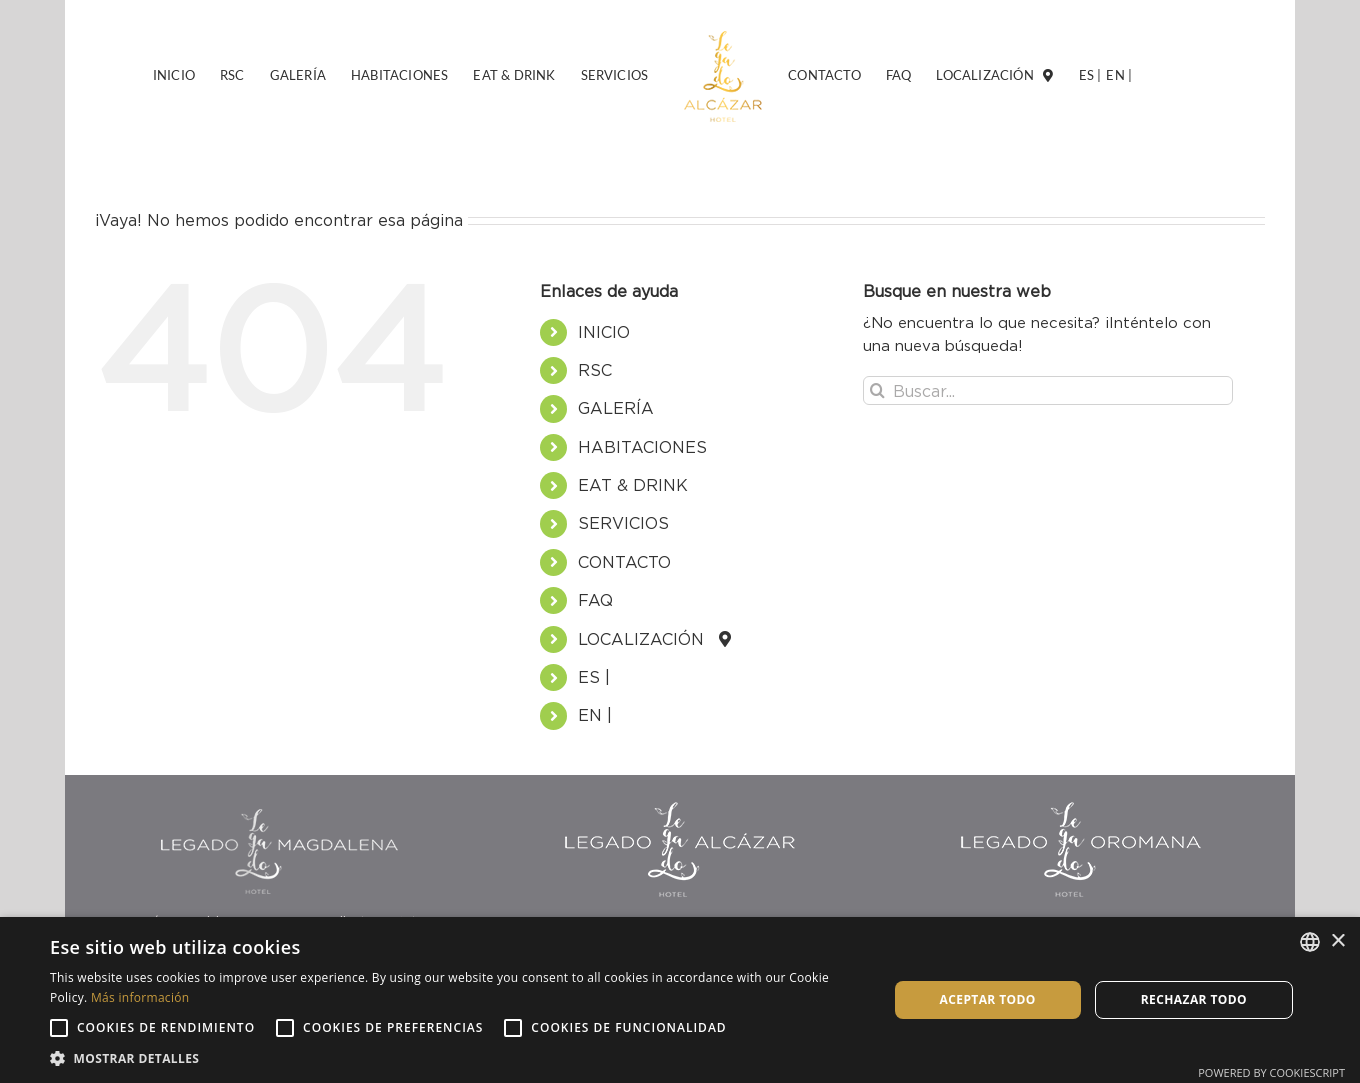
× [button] (1337, 941)
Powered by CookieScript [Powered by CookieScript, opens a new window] (1271, 1072)
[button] (456, 1058)
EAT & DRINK (633, 485)
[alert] (680, 1000)
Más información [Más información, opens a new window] (140, 997)
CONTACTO (624, 562)
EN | (595, 715)
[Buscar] (877, 390)
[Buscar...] (1048, 390)
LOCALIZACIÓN (648, 639)
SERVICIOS (623, 523)
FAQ (595, 600)
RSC (595, 370)
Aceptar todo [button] (988, 999)
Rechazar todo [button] (1194, 999)
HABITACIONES (642, 447)
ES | (594, 677)
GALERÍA (616, 408)
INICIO (604, 332)
